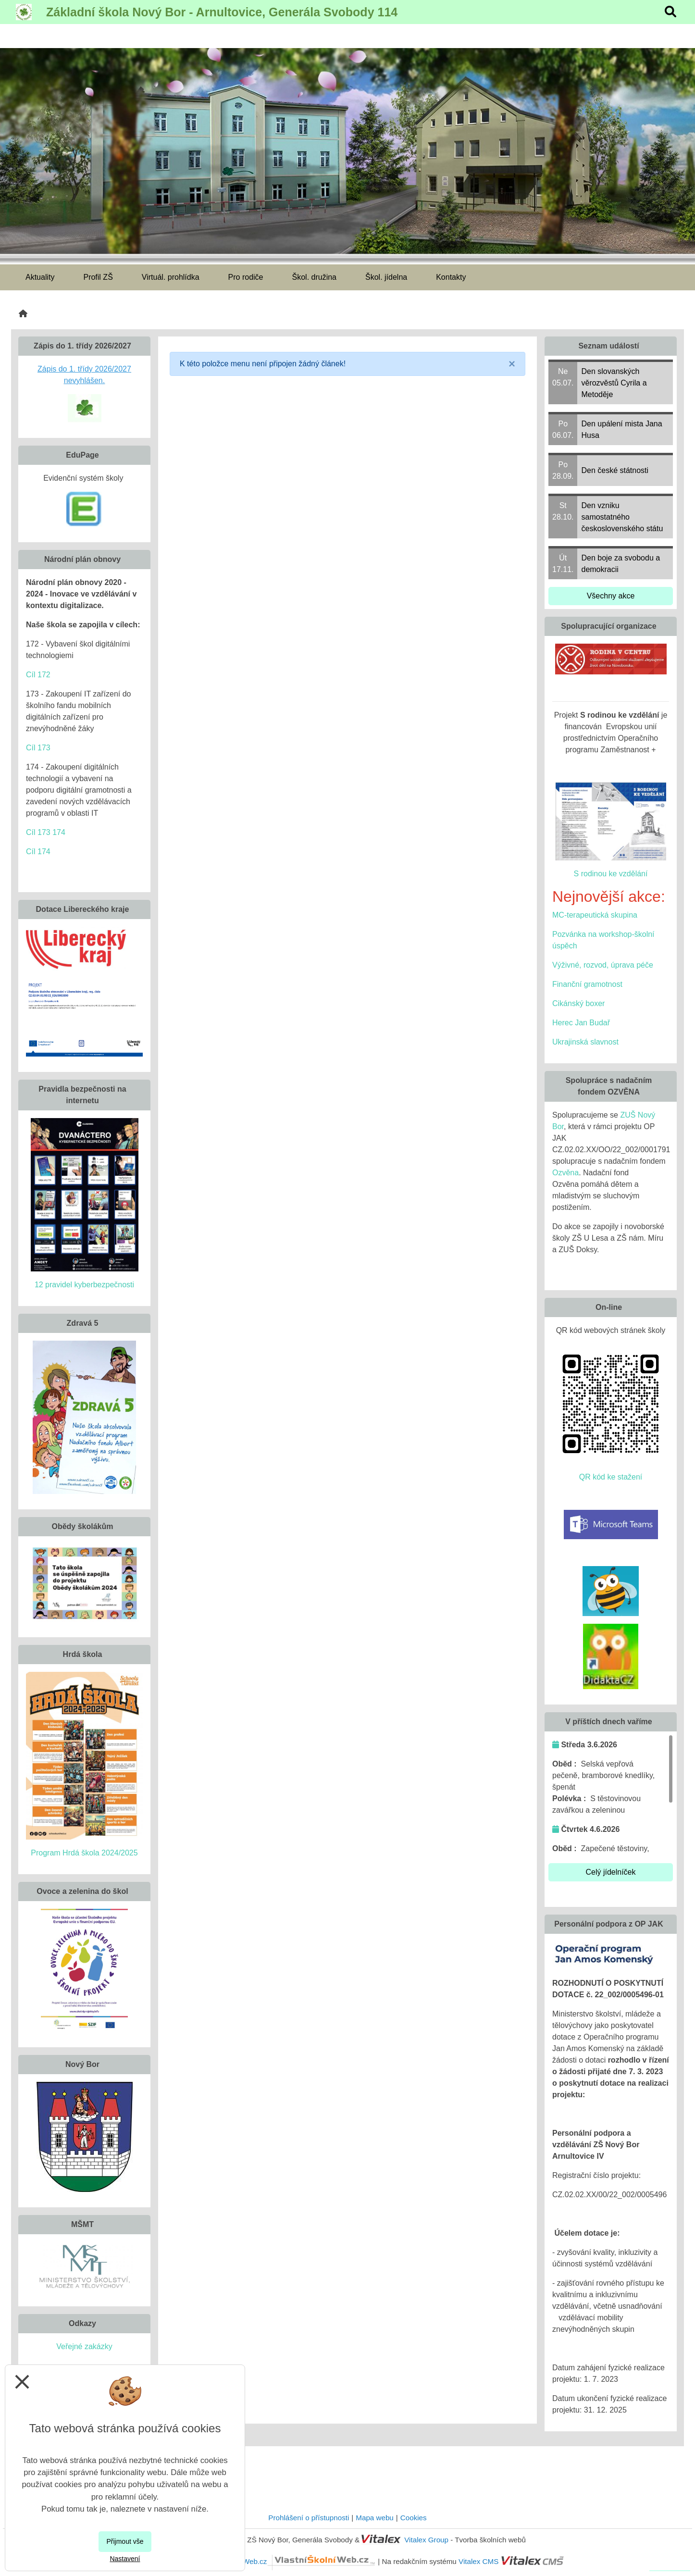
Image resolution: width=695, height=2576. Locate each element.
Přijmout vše (124, 2541)
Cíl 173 (38, 748)
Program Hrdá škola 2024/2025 (84, 1853)
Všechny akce (611, 596)
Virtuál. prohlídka (170, 277)
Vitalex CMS (478, 2561)
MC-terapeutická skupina (594, 915)
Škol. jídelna (386, 277)
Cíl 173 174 (45, 832)
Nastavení (125, 2559)
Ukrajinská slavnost (585, 1042)
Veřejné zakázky (84, 2346)
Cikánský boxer (578, 1003)
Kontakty (451, 277)
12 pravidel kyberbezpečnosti (84, 1285)
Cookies (413, 2518)
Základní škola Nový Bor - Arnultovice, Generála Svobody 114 (221, 12)
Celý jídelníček (610, 1872)
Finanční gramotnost (587, 984)
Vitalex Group (426, 2540)
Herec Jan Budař (581, 1023)
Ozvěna (565, 1173)
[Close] (512, 363)
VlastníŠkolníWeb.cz (288, 2561)
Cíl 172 (38, 675)
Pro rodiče (245, 277)
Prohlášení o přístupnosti (308, 2518)
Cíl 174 (38, 851)
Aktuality (39, 277)
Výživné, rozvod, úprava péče (602, 965)
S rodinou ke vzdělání (611, 874)
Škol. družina (314, 277)
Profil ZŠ (97, 277)
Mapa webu (375, 2518)
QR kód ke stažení (611, 1477)
